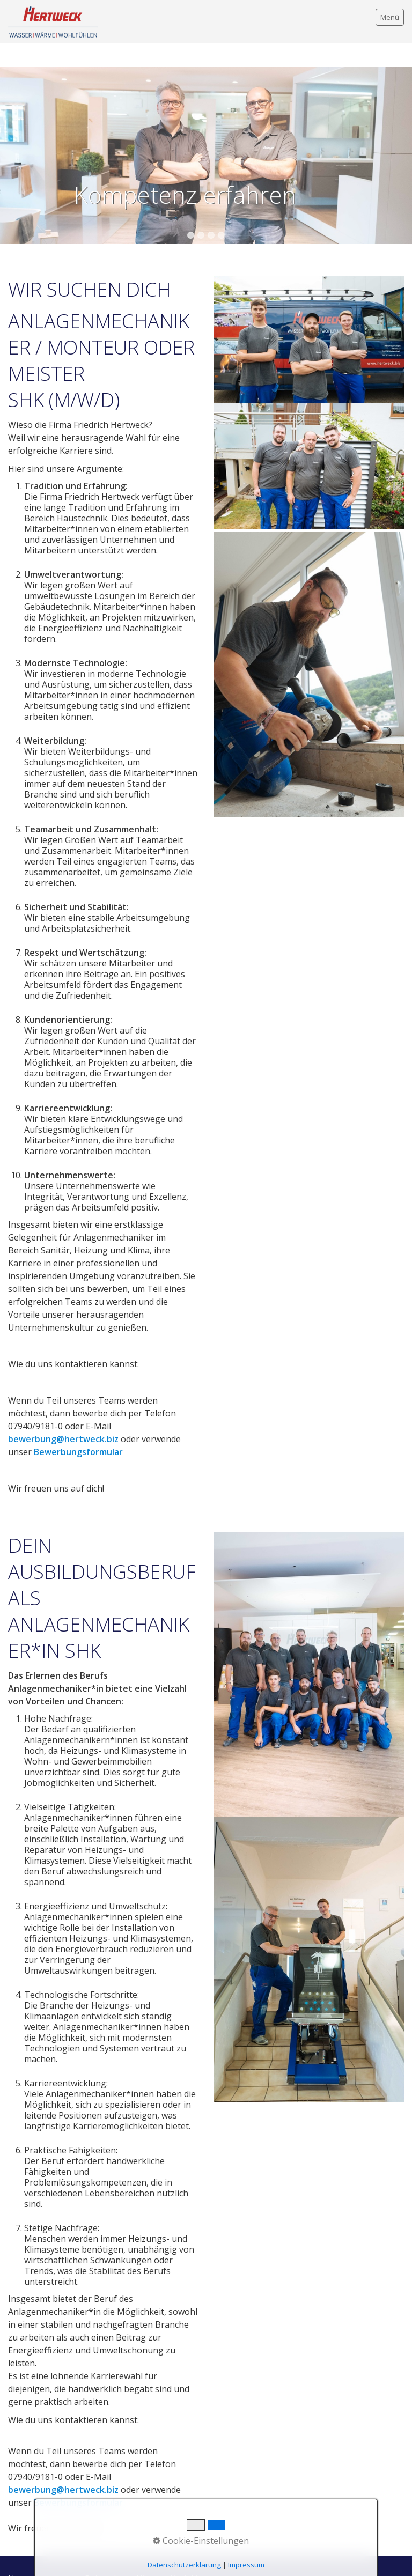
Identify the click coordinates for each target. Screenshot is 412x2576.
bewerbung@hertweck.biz (63, 1415)
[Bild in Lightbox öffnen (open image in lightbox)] (309, 442)
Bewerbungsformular (78, 1428)
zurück (10, 139)
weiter (402, 139)
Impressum (57, 2554)
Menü (389, 17)
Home (19, 2554)
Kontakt (184, 2554)
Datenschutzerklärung (124, 2554)
